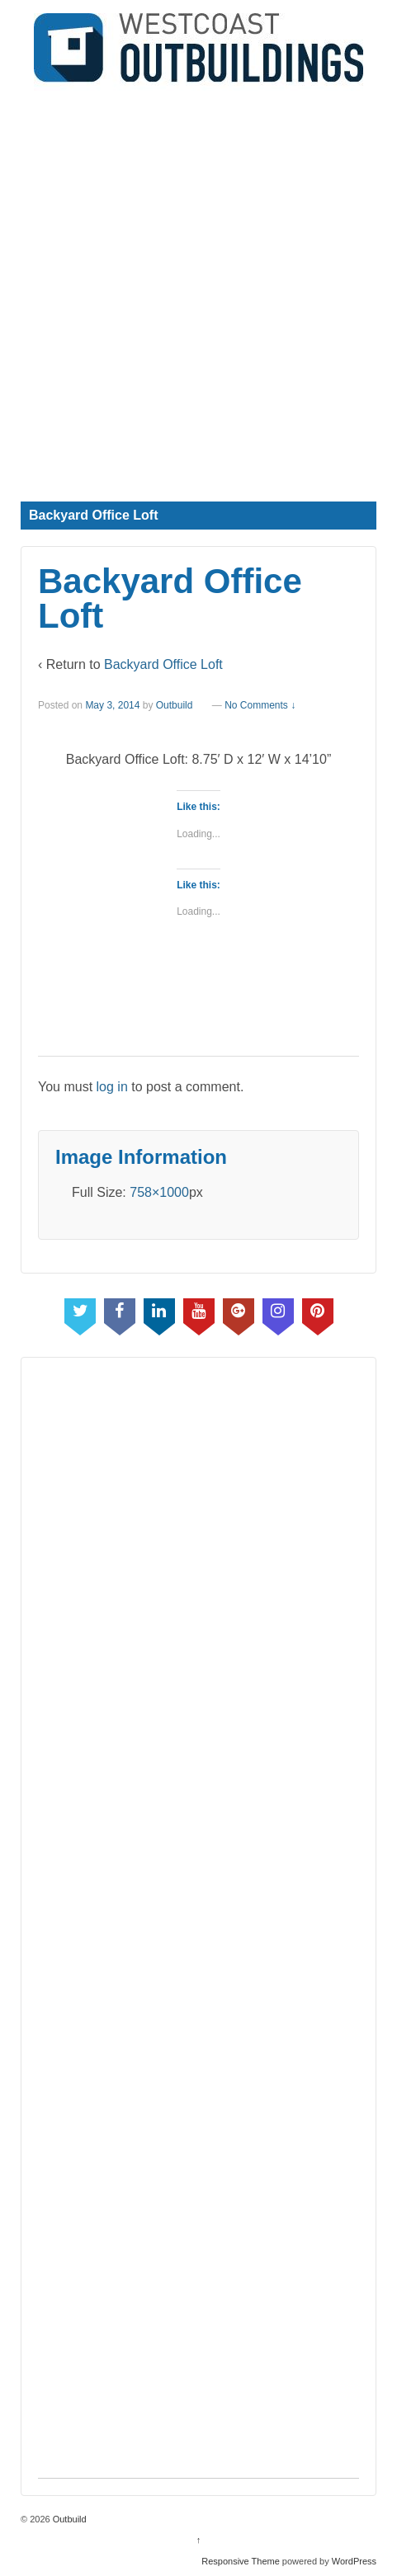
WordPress (354, 2561)
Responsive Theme (240, 2561)
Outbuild (174, 705)
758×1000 (159, 1192)
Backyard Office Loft (163, 664)
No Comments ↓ (259, 705)
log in (112, 1087)
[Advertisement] (198, 289)
